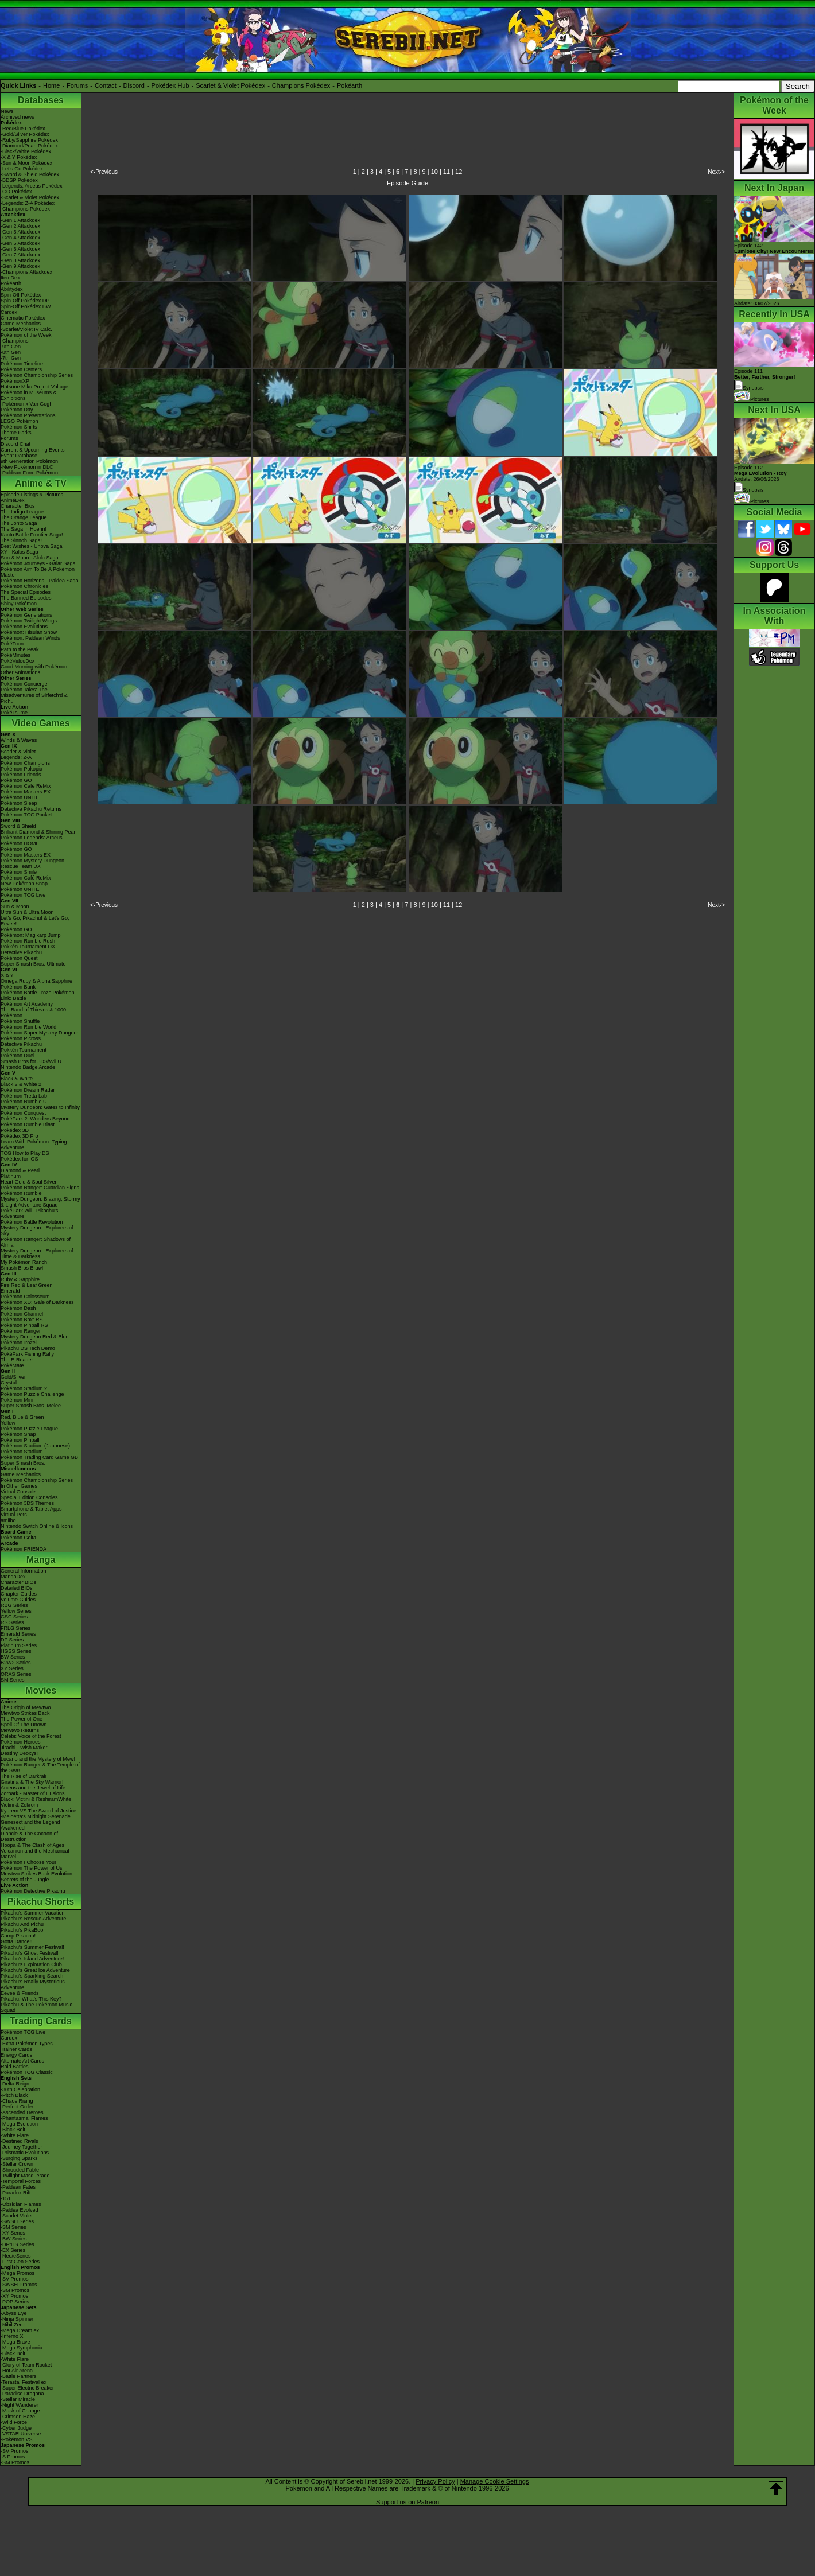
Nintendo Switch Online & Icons (37, 1526)
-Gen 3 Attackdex (20, 232)
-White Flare (15, 2135)
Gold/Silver (13, 1377)
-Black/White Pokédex (26, 151)
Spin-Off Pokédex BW (26, 306)
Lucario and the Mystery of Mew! (38, 1759)
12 (458, 171)
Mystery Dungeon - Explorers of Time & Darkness (37, 1253)
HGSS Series (16, 1651)
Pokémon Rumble (21, 1193)
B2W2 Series (16, 1663)
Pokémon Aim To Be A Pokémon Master (38, 572)
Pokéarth (349, 85)
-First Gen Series (20, 2261)
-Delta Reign (15, 2084)
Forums (77, 85)
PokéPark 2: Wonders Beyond (35, 1119)
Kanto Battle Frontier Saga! (32, 535)
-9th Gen (11, 346)
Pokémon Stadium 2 (24, 1388)
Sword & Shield (18, 826)
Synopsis (749, 490)
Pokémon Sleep (19, 803)
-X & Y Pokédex (19, 157)
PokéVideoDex (17, 661)
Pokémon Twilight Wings (29, 621)
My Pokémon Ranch (24, 1262)
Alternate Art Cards (22, 2061)
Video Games (40, 723)
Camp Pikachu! (18, 1936)
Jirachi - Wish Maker (24, 1747)
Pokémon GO (16, 780)
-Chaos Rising (17, 2101)
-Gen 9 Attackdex (20, 266)
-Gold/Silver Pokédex (25, 134)
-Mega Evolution (19, 2124)
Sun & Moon (15, 906)
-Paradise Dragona (22, 2393)
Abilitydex (12, 289)
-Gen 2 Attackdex (20, 226)
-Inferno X (12, 2336)
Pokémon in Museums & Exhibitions (29, 395)
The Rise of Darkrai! (23, 1776)
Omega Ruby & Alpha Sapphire (36, 981)
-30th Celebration (20, 2089)
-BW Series (14, 2239)
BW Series (13, 1657)
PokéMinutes (15, 655)
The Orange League (24, 517)
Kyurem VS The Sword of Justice (38, 1811)
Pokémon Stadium (22, 1451)
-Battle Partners (19, 2376)
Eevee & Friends (20, 1993)
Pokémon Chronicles (24, 586)
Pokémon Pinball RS (24, 1325)
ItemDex (10, 278)
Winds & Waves (19, 740)
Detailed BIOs (17, 1588)
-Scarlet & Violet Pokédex (30, 197)
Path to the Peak (20, 649)
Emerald (10, 1291)
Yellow (8, 1423)
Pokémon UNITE (20, 797)
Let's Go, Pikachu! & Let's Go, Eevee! (35, 921)
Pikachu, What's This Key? (31, 1999)
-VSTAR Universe (21, 2434)
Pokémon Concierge (24, 684)
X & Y (7, 975)
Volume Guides (18, 1599)
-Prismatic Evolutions (25, 2152)
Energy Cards (16, 2055)
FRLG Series (15, 1628)
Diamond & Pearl (20, 1170)
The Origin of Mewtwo (26, 1707)
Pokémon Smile (19, 872)
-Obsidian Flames (21, 2204)
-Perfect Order (17, 2107)
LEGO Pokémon (19, 421)
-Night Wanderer (19, 2405)
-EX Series (13, 2250)
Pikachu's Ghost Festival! (30, 1953)
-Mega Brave (15, 2342)
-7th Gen (11, 358)
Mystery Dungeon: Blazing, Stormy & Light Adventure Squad (40, 1202)
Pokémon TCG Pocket (26, 815)
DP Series (12, 1640)
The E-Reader (17, 1360)
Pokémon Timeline (22, 364)
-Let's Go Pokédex (22, 169)
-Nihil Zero (13, 2325)
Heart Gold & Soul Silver (29, 1182)
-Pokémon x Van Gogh (26, 404)
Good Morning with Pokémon (34, 667)
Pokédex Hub (170, 85)
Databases (41, 100)
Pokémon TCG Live (23, 895)
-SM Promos (15, 2290)
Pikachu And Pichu (22, 1924)
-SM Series (13, 2227)
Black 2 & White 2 (21, 1084)
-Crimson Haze (18, 2416)
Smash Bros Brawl (22, 1268)
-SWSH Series (17, 2221)
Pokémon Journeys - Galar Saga (38, 563)
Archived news (17, 117)
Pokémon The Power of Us (31, 1868)
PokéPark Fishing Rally (27, 1354)
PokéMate (12, 1365)
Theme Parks (16, 432)
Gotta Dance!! (17, 1941)
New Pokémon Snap (24, 883)
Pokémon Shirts (19, 427)
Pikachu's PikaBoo (22, 1930)
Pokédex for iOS (19, 1159)
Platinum (11, 1176)
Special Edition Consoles (29, 1497)
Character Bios (18, 506)
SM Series (13, 1680)
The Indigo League (22, 512)
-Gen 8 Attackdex (20, 260)
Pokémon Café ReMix (26, 786)
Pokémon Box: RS (22, 1319)
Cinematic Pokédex (23, 318)
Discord (134, 85)
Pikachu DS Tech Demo (28, 1348)
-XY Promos (14, 2296)
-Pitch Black (14, 2095)
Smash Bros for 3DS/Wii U (31, 1061)
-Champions (15, 341)
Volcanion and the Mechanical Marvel (35, 1853)
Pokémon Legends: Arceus (32, 837)
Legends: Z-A (16, 757)
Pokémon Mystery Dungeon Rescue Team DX (32, 863)
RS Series (12, 1622)
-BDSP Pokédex (19, 180)
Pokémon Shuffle (20, 1021)
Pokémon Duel (17, 1056)
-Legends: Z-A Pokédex (28, 203)
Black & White (17, 1078)
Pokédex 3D (15, 1130)
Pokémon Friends (21, 774)
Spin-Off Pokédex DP (25, 300)
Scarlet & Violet (18, 751)
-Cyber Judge (16, 2428)
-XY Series (13, 2233)
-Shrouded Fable (20, 2170)
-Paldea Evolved (19, 2210)
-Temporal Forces (21, 2181)
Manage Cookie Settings (494, 2481)
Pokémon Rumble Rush (28, 941)
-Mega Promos (17, 2273)
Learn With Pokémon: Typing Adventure (34, 1144)
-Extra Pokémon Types (27, 2043)
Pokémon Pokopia (21, 769)
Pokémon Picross (21, 1038)
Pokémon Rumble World (28, 1027)
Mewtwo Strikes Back (25, 1713)
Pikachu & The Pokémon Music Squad (36, 2007)
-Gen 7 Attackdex (20, 255)
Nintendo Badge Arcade (28, 1067)
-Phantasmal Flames (24, 2118)
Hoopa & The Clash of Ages (32, 1845)
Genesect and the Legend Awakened (30, 1825)
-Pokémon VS (17, 2439)
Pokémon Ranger (21, 1331)
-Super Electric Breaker (27, 2388)
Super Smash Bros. (23, 1463)
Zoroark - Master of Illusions (33, 1793)
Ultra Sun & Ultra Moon (27, 912)
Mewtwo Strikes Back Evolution (36, 1874)
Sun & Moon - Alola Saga (30, 558)
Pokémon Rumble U (24, 1101)
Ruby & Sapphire (20, 1279)
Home (51, 85)
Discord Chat (15, 444)
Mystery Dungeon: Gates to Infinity (40, 1107)
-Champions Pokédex (25, 209)
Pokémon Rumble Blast (28, 1124)
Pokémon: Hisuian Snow (29, 632)
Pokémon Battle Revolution (32, 1222)
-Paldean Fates (18, 2187)
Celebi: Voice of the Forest (31, 1736)
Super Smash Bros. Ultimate (33, 964)
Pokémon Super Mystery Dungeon (40, 1033)
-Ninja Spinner (17, 2319)
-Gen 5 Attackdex (20, 243)
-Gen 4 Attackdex (20, 237)
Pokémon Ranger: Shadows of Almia (36, 1242)
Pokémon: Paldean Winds (30, 638)
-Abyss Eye (14, 2313)
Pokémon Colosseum (25, 1296)
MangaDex (13, 1576)
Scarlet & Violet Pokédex (230, 85)
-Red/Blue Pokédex (23, 128)
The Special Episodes (26, 592)
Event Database (19, 455)
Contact (106, 85)
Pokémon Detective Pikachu (33, 1891)
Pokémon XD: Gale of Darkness (37, 1302)
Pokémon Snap (18, 1434)
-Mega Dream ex (20, 2330)
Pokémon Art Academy (27, 1004)
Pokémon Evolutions (24, 626)
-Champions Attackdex (26, 272)
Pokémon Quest (19, 958)
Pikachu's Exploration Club (31, 1964)
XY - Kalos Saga (19, 552)
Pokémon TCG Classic (27, 2072)
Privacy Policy (435, 2481)
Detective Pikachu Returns (31, 809)
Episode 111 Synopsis (764, 379)
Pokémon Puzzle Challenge (32, 1394)
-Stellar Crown (17, 2164)
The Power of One (21, 1719)
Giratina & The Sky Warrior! (32, 1782)
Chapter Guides (19, 1594)
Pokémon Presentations (28, 415)
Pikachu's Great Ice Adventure (35, 1970)
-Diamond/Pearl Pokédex (29, 146)
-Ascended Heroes (22, 2112)
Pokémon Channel (22, 1314)
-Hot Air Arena (17, 2370)
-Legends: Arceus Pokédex (32, 186)
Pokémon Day (17, 410)
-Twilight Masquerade (25, 2175)
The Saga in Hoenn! (23, 529)
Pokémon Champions (25, 763)
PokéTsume (14, 712)
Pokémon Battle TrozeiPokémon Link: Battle (38, 995)
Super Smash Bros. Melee (31, 1405)
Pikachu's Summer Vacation (33, 1913)
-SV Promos (15, 2279)
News (7, 111)
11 (446, 171)
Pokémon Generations (26, 615)
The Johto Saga (19, 523)
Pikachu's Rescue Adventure (33, 1918)
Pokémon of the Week (26, 335)
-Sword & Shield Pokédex (30, 174)
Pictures (751, 399)
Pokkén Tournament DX (28, 947)
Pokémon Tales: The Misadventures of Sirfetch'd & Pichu (34, 695)
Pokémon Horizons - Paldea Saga (40, 580)
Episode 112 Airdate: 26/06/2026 (760, 473)
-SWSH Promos (19, 2284)
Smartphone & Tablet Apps (31, 1509)
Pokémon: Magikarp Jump (31, 935)
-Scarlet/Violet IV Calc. (26, 329)
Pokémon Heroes (21, 1742)
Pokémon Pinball (20, 1440)
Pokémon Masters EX (26, 792)
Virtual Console (18, 1492)
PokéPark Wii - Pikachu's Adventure (29, 1213)
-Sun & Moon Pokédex (26, 163)
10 (434, 171)
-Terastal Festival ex (23, 2382)
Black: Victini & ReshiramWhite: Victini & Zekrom (37, 1802)
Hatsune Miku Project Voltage (34, 387)
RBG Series (14, 1605)
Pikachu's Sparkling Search (32, 1976)
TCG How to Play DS (25, 1153)
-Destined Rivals (19, 2141)
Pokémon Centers (21, 369)
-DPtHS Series (17, 2244)
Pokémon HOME (20, 843)
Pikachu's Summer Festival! (32, 1947)
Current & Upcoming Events (33, 450)
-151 (6, 2198)
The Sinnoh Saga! (21, 540)
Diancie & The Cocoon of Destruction (29, 1836)
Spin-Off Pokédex (21, 295)
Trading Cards (41, 2021)
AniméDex (13, 500)
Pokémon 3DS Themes (27, 1503)
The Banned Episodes (26, 598)
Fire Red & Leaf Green (27, 1285)
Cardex (9, 312)
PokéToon (12, 644)
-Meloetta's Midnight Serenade (36, 1816)
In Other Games (19, 1486)
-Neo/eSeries (16, 2256)
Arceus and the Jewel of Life (33, 1788)
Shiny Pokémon (19, 603)
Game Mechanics (21, 323)
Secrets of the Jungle (25, 1879)
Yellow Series (16, 1611)
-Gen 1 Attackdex (20, 220)
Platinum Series (19, 1645)
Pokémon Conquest (23, 1113)
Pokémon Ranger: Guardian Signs (40, 1187)
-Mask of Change (20, 2411)
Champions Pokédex (301, 85)
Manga (41, 1560)
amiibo (8, 1520)
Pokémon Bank (18, 987)
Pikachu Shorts (40, 1901)
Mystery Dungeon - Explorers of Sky (37, 1230)
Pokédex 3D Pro (19, 1136)
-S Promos (13, 2457)
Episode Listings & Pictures (32, 494)
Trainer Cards (16, 2049)
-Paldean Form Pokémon (29, 473)
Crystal (9, 1383)
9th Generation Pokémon (29, 461)
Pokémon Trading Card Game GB (39, 1457)
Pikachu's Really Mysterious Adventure (33, 1984)
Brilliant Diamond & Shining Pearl (39, 832)
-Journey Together (21, 2147)
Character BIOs (18, 1582)
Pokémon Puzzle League (29, 1428)
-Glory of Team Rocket (26, 2365)
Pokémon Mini (17, 1400)
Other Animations (20, 672)
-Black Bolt (13, 2130)
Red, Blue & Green (22, 1417)
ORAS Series (16, 1674)
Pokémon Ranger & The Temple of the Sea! (40, 1767)
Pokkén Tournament (23, 1050)
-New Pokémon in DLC (27, 467)
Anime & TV (41, 483)
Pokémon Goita (18, 1537)
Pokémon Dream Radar (28, 1090)
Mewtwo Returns (20, 1730)
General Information (23, 1571)
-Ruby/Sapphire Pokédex (29, 140)
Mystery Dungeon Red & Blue (35, 1337)
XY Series (12, 1668)
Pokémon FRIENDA (23, 1549)
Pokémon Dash (18, 1308)
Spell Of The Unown (23, 1724)
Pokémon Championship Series (37, 375)
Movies (40, 1690)
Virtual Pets (14, 1514)
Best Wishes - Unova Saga (32, 546)
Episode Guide (407, 183)
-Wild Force (14, 2422)
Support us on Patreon (407, 2502)
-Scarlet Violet (17, 2216)
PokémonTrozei (19, 1342)
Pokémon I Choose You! (28, 1862)
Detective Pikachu (21, 952)
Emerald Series (18, 1634)
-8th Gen (11, 352)
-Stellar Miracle (18, 2399)
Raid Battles (15, 2066)
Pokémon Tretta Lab (24, 1096)
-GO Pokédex (16, 191)
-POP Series (15, 2302)
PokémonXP (15, 381)
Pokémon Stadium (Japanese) (35, 1446)
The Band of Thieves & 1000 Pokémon (33, 1012)
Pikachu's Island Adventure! (32, 1959)
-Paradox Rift (16, 2193)
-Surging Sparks (19, 2158)
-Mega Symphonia (21, 2348)
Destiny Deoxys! (19, 1753)
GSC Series (14, 1617)
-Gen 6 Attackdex (20, 249)
